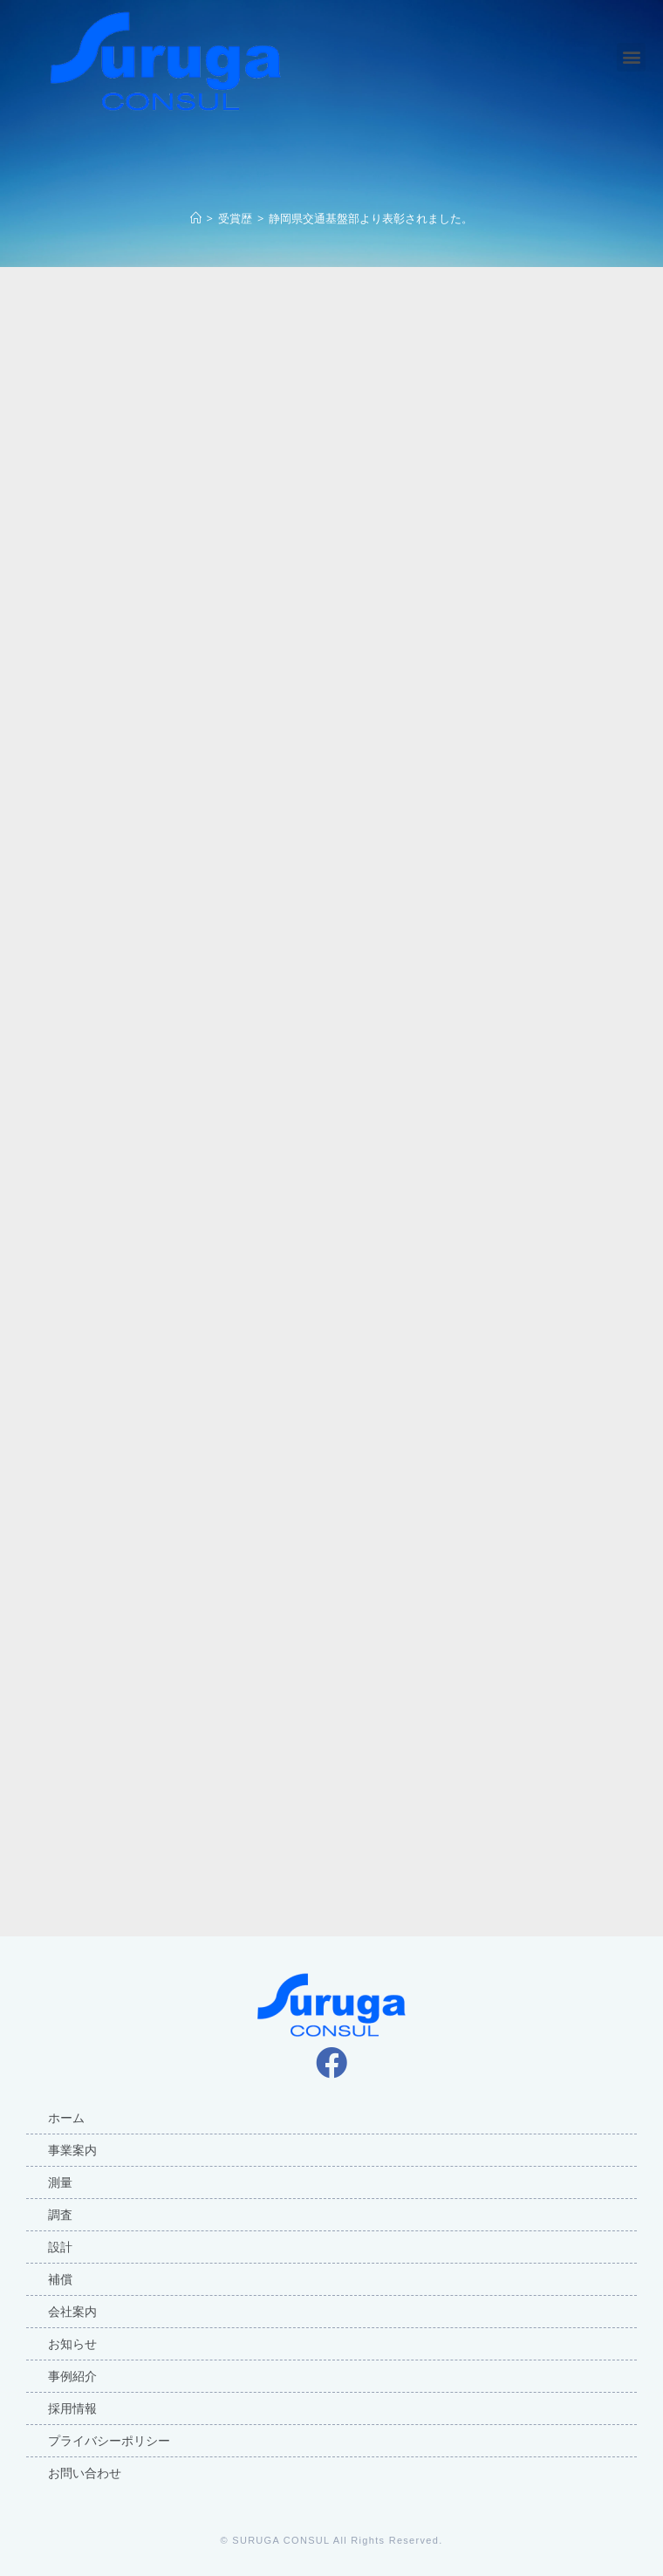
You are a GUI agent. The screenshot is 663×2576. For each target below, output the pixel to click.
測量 (60, 2182)
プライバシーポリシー (109, 2441)
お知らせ (72, 2344)
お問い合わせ (84, 2473)
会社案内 (72, 2312)
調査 (60, 2215)
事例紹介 (72, 2376)
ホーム (66, 2118)
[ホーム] (196, 218)
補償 (60, 2279)
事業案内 (72, 2150)
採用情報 (72, 2408)
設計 (60, 2247)
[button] (631, 57)
